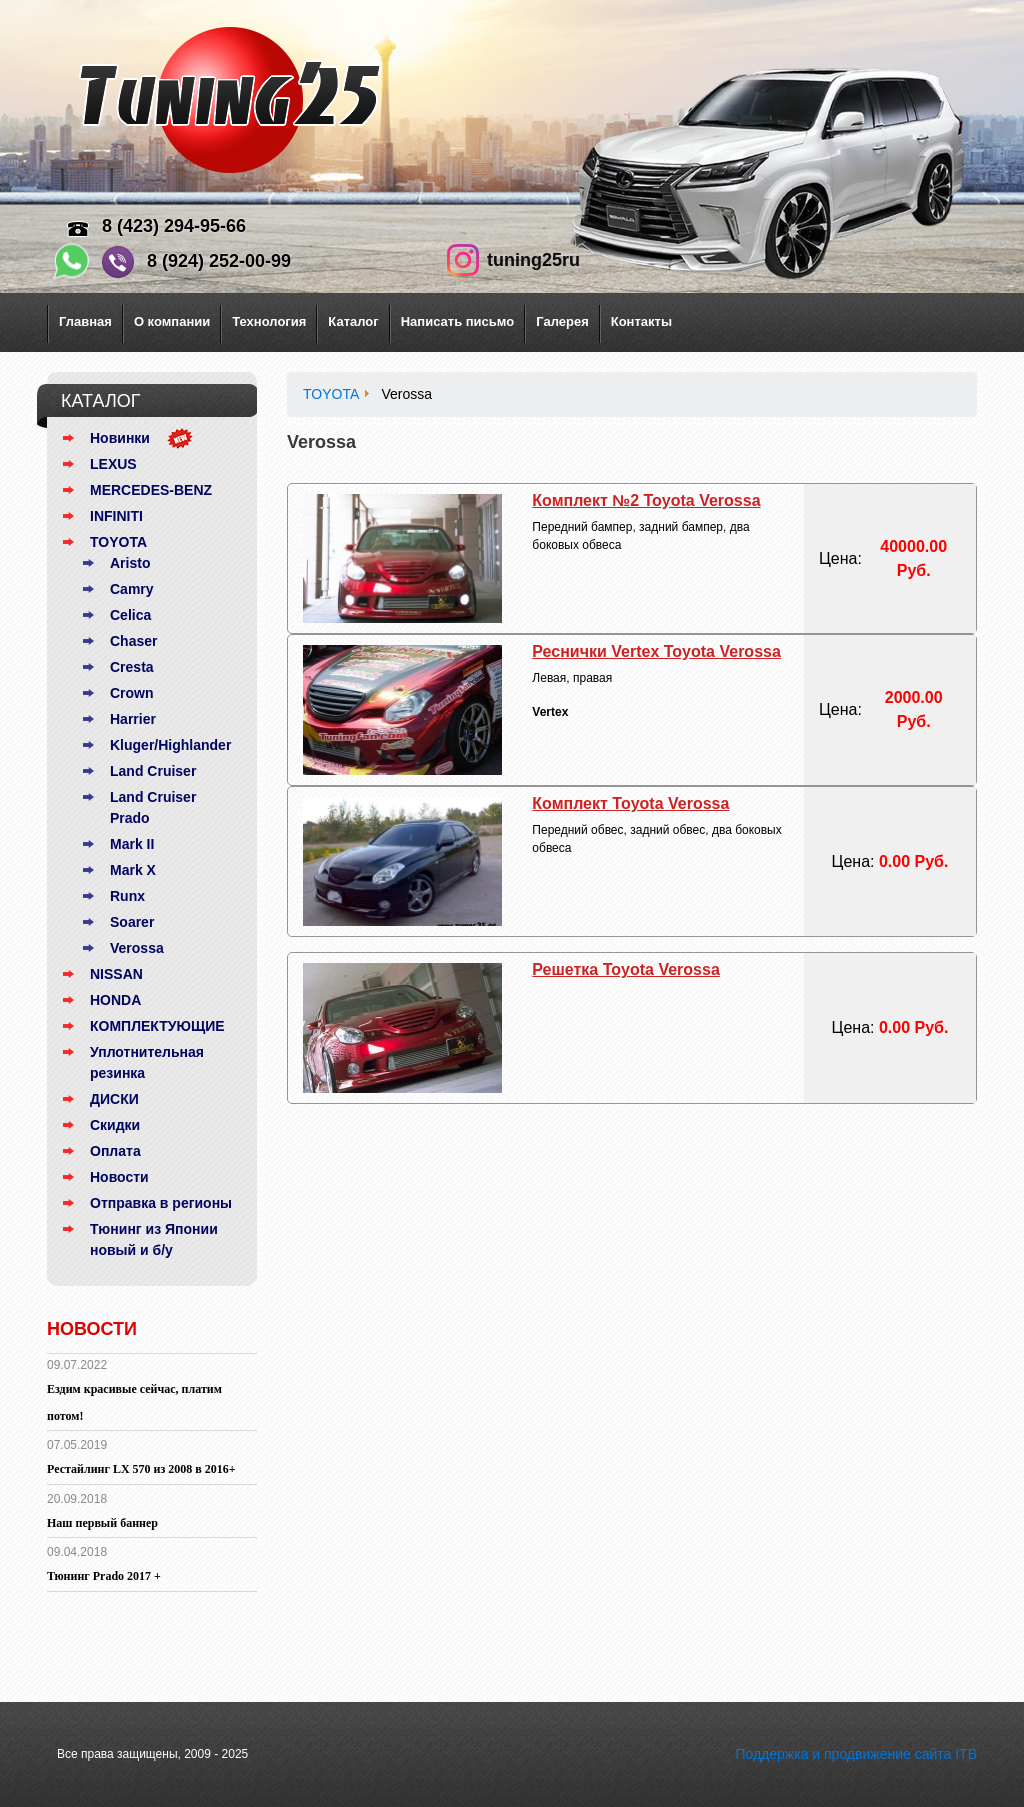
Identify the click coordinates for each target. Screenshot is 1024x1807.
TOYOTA (118, 542)
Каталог (353, 321)
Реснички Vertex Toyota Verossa (656, 651)
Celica (130, 615)
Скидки (115, 1125)
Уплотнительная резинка (147, 1062)
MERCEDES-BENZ (151, 490)
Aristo (130, 563)
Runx (127, 896)
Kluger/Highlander (170, 745)
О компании (172, 321)
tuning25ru (533, 260)
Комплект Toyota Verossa (630, 803)
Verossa (137, 948)
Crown (132, 693)
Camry (132, 589)
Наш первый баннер (102, 1523)
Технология (269, 321)
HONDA (115, 1000)
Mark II (132, 844)
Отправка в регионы (161, 1203)
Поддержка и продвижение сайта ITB (856, 1754)
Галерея (562, 321)
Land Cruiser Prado (153, 807)
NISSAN (116, 974)
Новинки (120, 438)
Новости (119, 1177)
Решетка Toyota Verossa (625, 969)
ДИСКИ (114, 1099)
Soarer (132, 922)
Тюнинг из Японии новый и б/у (154, 1239)
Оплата (115, 1151)
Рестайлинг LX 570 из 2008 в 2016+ (141, 1469)
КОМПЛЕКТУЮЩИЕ (157, 1026)
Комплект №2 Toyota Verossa (646, 500)
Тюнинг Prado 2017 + (104, 1576)
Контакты (641, 321)
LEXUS (113, 464)
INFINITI (116, 516)
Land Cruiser (153, 771)
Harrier (133, 719)
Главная (85, 321)
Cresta (132, 667)
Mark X (133, 870)
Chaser (133, 641)
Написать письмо (458, 321)
